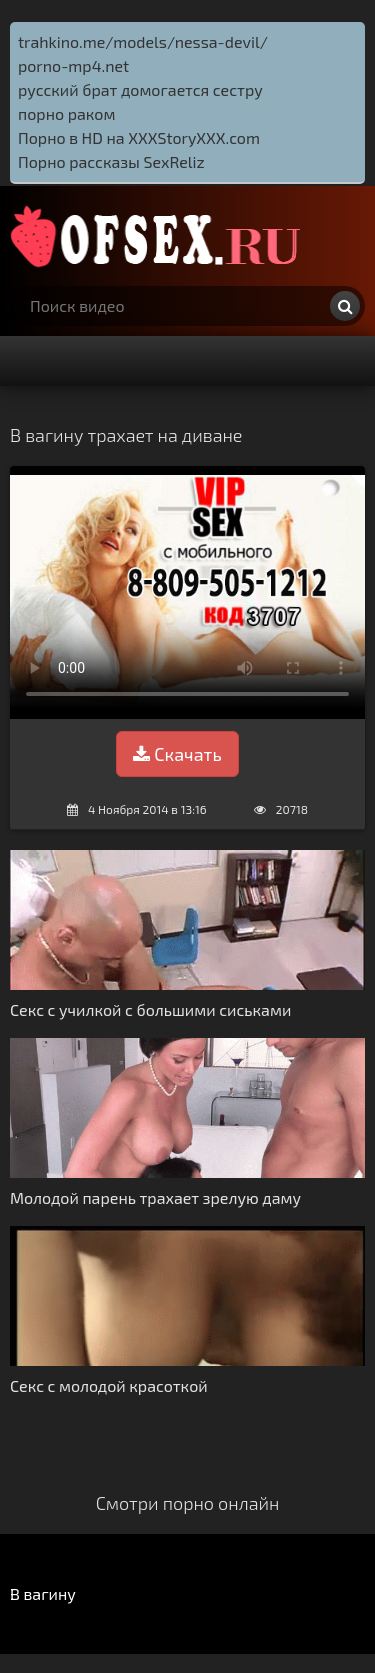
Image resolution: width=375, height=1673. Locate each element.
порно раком (66, 113)
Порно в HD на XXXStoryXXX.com (139, 137)
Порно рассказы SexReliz (111, 161)
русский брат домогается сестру (140, 89)
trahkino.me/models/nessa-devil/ (143, 41)
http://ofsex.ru (160, 236)
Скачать (177, 754)
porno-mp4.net (73, 65)
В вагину (43, 1593)
